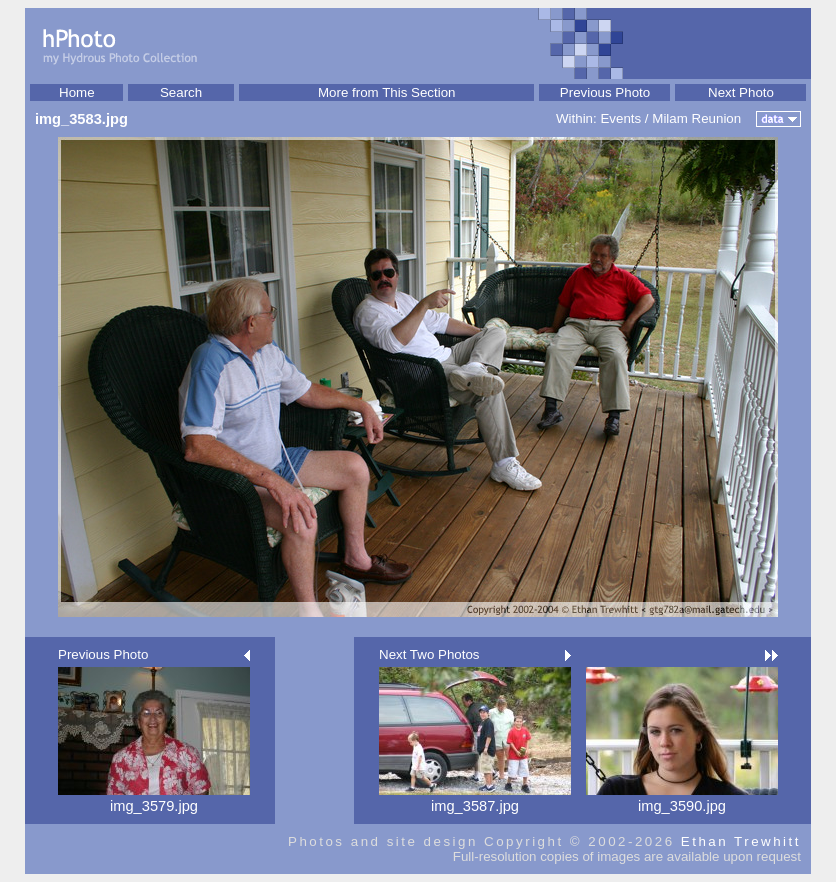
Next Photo (741, 92)
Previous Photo (605, 92)
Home (77, 92)
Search (181, 92)
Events (620, 118)
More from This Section (387, 92)
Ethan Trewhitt (741, 841)
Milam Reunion (696, 118)
